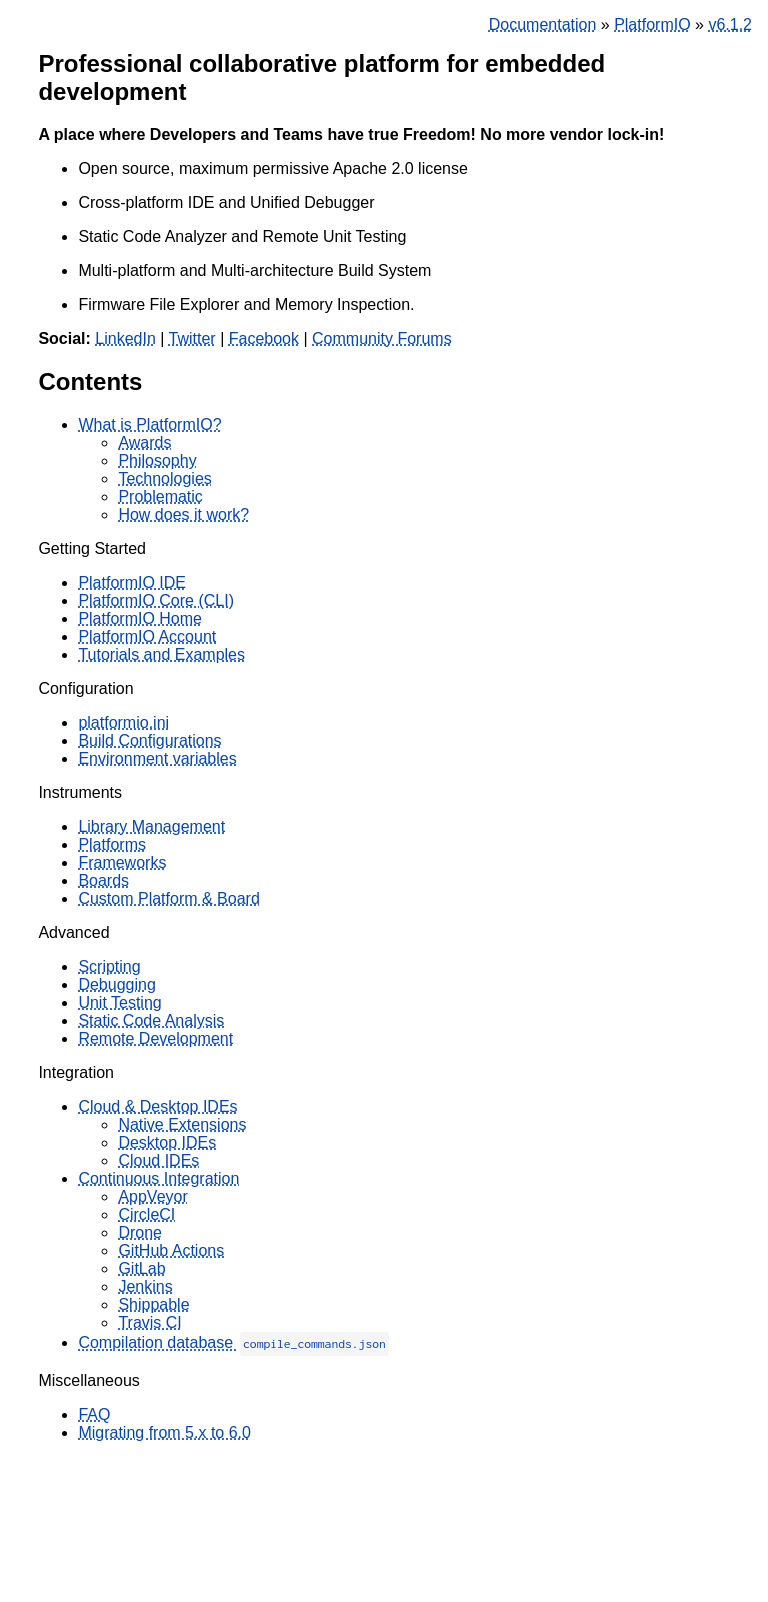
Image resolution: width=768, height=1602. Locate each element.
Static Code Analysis (151, 1020)
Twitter (192, 338)
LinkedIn (125, 338)
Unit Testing (119, 1002)
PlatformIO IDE (132, 582)
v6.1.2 (730, 24)
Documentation (543, 24)
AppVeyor (152, 1196)
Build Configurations (149, 740)
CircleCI (146, 1214)
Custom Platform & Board (168, 898)
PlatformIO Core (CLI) (156, 600)
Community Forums (382, 338)
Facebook (264, 338)
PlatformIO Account (147, 636)
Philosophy (157, 460)
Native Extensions (182, 1124)
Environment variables (157, 758)
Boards (103, 880)
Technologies (164, 478)
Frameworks (122, 862)
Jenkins (145, 1286)
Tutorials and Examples (161, 654)
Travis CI (149, 1322)
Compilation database (233, 1342)
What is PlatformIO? (149, 424)
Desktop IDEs (167, 1142)
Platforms (112, 844)
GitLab (141, 1268)
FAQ (94, 1414)
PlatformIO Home (140, 618)
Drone (140, 1232)
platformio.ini (123, 722)
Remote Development (155, 1038)
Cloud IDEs (158, 1160)
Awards (144, 442)
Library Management (151, 826)
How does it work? (183, 514)
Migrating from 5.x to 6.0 (164, 1432)
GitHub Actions (171, 1250)
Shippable (153, 1304)
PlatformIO (652, 24)
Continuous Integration (158, 1178)
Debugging (116, 984)
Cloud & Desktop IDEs (157, 1106)
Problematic (160, 496)
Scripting (109, 966)
